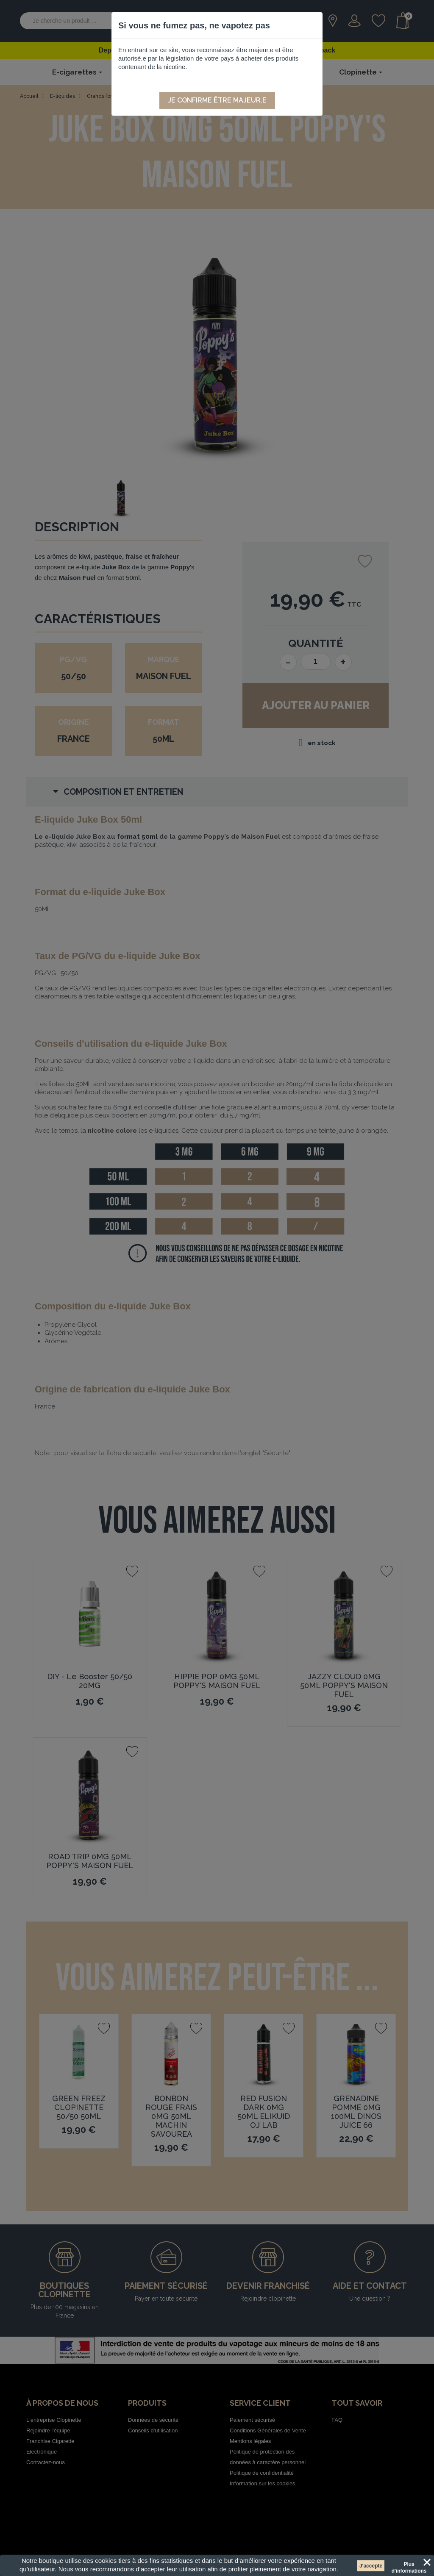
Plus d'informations (409, 2565)
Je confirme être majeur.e (217, 100)
